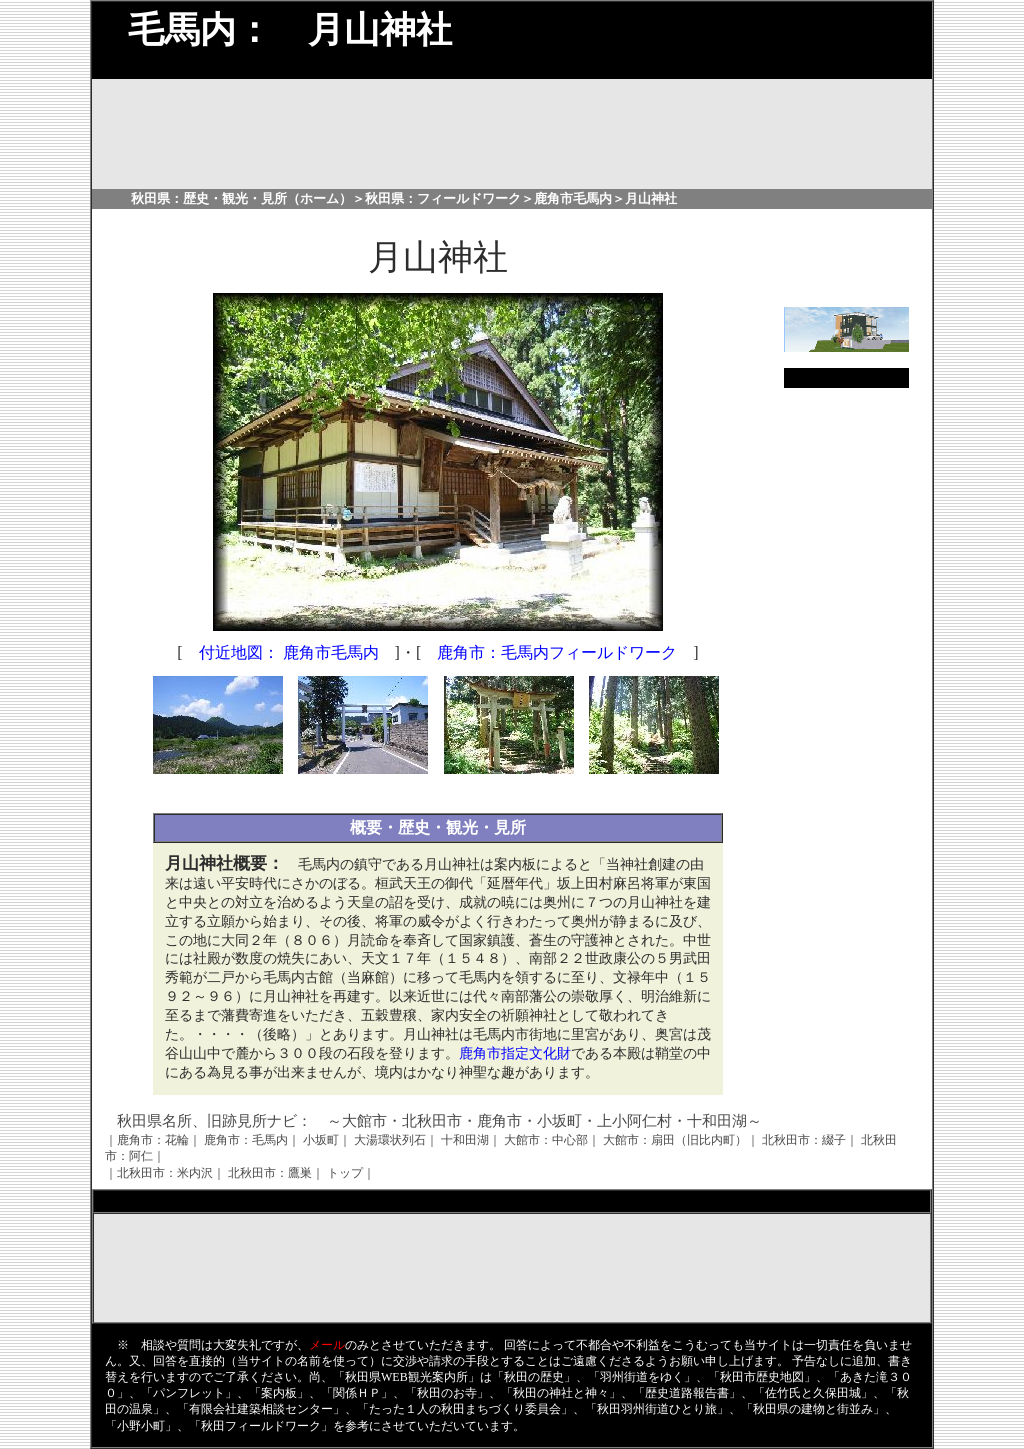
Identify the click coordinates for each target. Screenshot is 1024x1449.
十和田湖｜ (471, 1140)
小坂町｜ (327, 1140)
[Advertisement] (438, 793)
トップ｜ (351, 1173)
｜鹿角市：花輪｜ (153, 1140)
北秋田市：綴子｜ (810, 1140)
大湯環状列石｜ (396, 1140)
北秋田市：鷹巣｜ (276, 1173)
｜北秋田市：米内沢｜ (165, 1173)
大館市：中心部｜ (552, 1140)
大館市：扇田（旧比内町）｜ (681, 1140)
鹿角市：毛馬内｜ (252, 1140)
